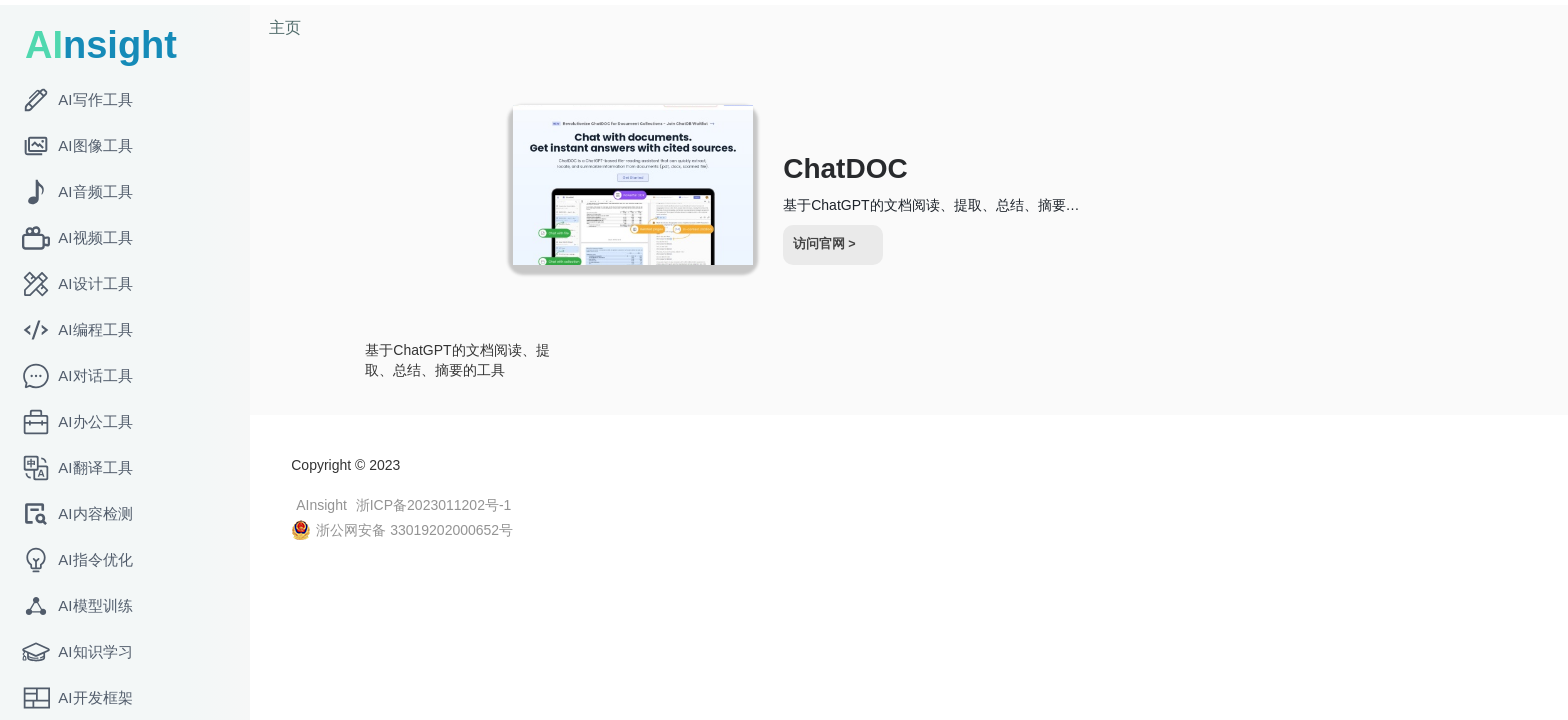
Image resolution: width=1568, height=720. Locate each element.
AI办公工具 (77, 422)
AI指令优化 (77, 560)
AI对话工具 (77, 376)
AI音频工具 (77, 192)
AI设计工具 (77, 284)
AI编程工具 (77, 330)
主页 (289, 27)
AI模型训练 (77, 606)
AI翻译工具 (77, 468)
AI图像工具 (77, 146)
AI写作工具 (77, 100)
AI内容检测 (77, 514)
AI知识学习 (77, 652)
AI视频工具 (77, 238)
